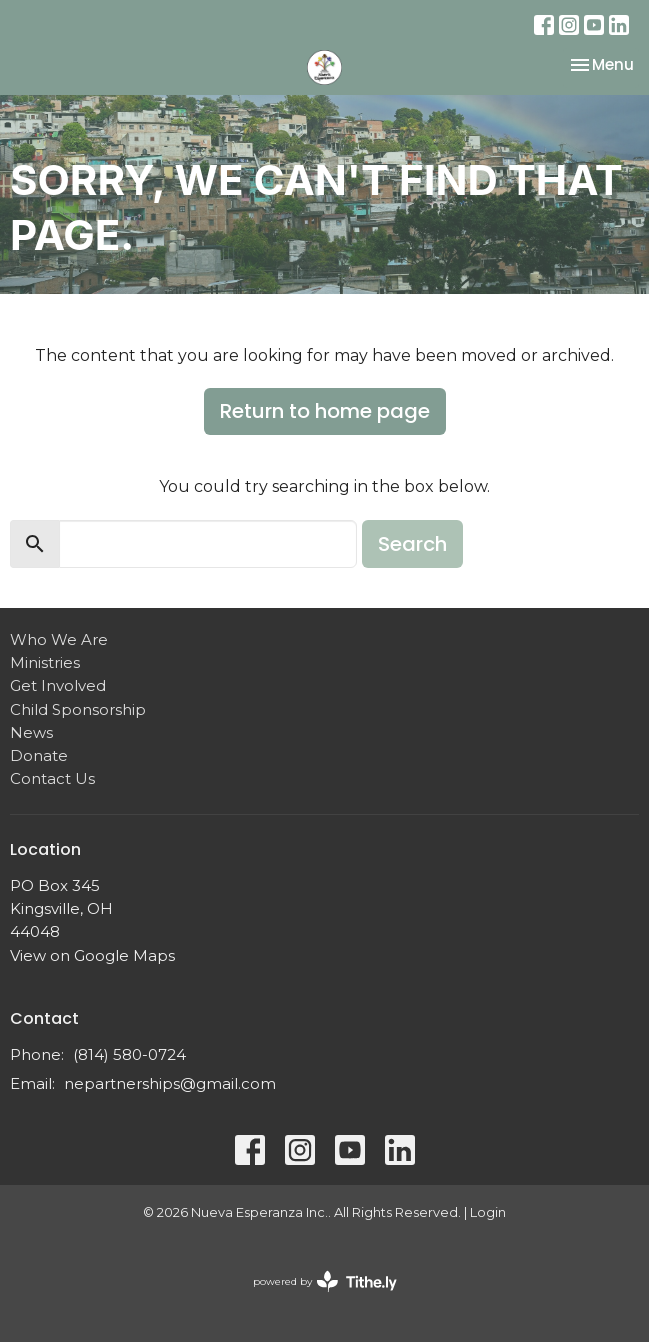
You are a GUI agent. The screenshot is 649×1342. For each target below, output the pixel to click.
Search (412, 544)
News (31, 732)
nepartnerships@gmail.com (170, 1083)
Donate (39, 755)
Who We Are (59, 639)
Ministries (45, 662)
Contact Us (52, 778)
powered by (325, 1281)
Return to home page (325, 411)
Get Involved (58, 685)
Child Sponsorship (78, 709)
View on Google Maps (92, 955)
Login (488, 1212)
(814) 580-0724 (129, 1054)
